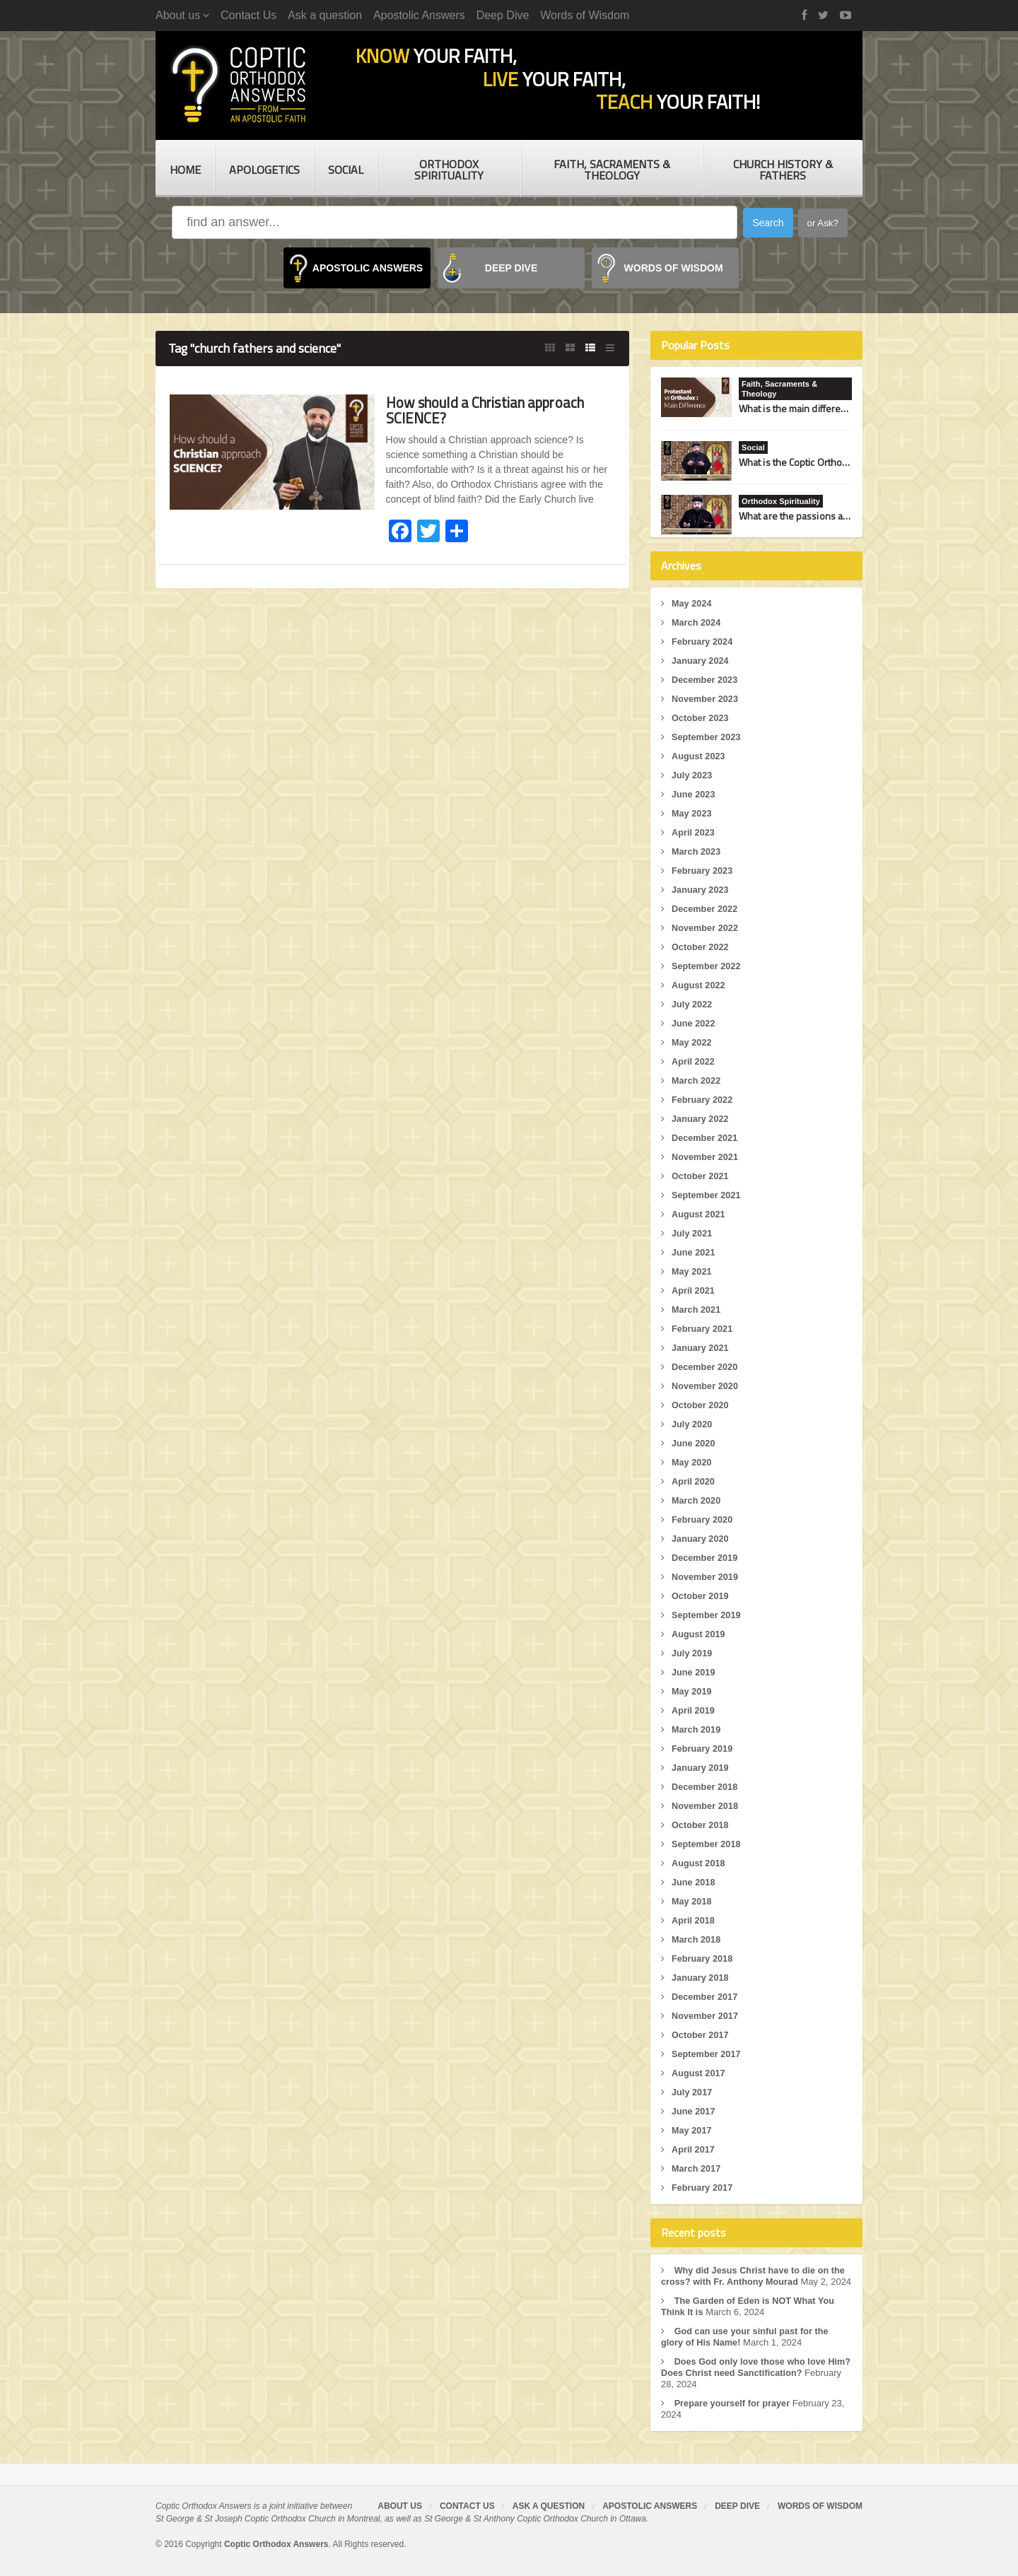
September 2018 (707, 1844)
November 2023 (705, 698)
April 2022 (693, 1061)
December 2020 (705, 1367)
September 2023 (707, 737)
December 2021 (705, 1137)
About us (400, 2517)
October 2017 (701, 2035)
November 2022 (705, 928)
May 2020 (692, 1462)
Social (345, 169)
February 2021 (703, 1328)
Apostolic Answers (419, 15)
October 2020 (701, 1405)
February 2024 (703, 641)
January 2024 (701, 660)
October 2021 (701, 1176)
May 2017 (692, 2130)
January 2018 (701, 1977)
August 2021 (699, 1214)
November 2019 (705, 1576)
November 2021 (705, 1157)
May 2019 (692, 1691)
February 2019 (703, 1748)
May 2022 (692, 1042)
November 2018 (705, 1806)
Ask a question (325, 15)
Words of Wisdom (584, 15)
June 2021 (694, 1252)
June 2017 (694, 2111)
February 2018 (703, 1958)
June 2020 (694, 1443)
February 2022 (703, 1099)
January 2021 (701, 1347)
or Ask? (823, 222)
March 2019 (697, 1729)
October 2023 (701, 718)
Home (185, 169)
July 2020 (692, 1424)
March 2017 (697, 2168)
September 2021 (707, 1195)
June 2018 (694, 1882)
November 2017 (705, 2015)
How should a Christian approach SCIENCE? (494, 410)
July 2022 (692, 1004)
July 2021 (692, 1233)
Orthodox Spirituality (449, 170)
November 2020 (705, 1386)
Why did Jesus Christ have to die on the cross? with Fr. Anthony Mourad (754, 2276)
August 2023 (699, 756)
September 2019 (707, 1615)
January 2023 (701, 889)
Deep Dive (503, 15)
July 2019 (692, 1653)
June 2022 (694, 1023)
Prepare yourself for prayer (733, 2414)
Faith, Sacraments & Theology (612, 170)
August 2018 (699, 1863)
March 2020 (697, 1500)
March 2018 (697, 1939)
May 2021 (692, 1271)
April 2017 (693, 2149)
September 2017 (707, 2054)
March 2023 (697, 851)
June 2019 (694, 1672)
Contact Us (248, 15)
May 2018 (692, 1901)
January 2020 (701, 1538)
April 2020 (693, 1481)
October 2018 (701, 1825)
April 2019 (693, 1710)
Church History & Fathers (783, 170)
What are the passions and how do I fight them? (840, 515)
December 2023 (705, 679)
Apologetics (264, 169)
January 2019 (701, 1767)
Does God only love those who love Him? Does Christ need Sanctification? (746, 2378)
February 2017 (703, 2187)
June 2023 (694, 794)
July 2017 (692, 2092)
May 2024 (692, 603)
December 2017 (705, 1996)
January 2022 (701, 1118)
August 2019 (699, 1634)
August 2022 (699, 985)
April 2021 (693, 1290)
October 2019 (701, 1596)
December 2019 (705, 1557)
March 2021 (697, 1309)
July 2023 (692, 775)
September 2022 (707, 966)
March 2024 (697, 622)
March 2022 (697, 1080)
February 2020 (703, 1519)
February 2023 (703, 870)
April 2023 (693, 832)
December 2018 (705, 1786)
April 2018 (693, 1920)
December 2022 (705, 908)
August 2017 (699, 2073)
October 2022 (701, 947)
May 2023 (692, 813)
